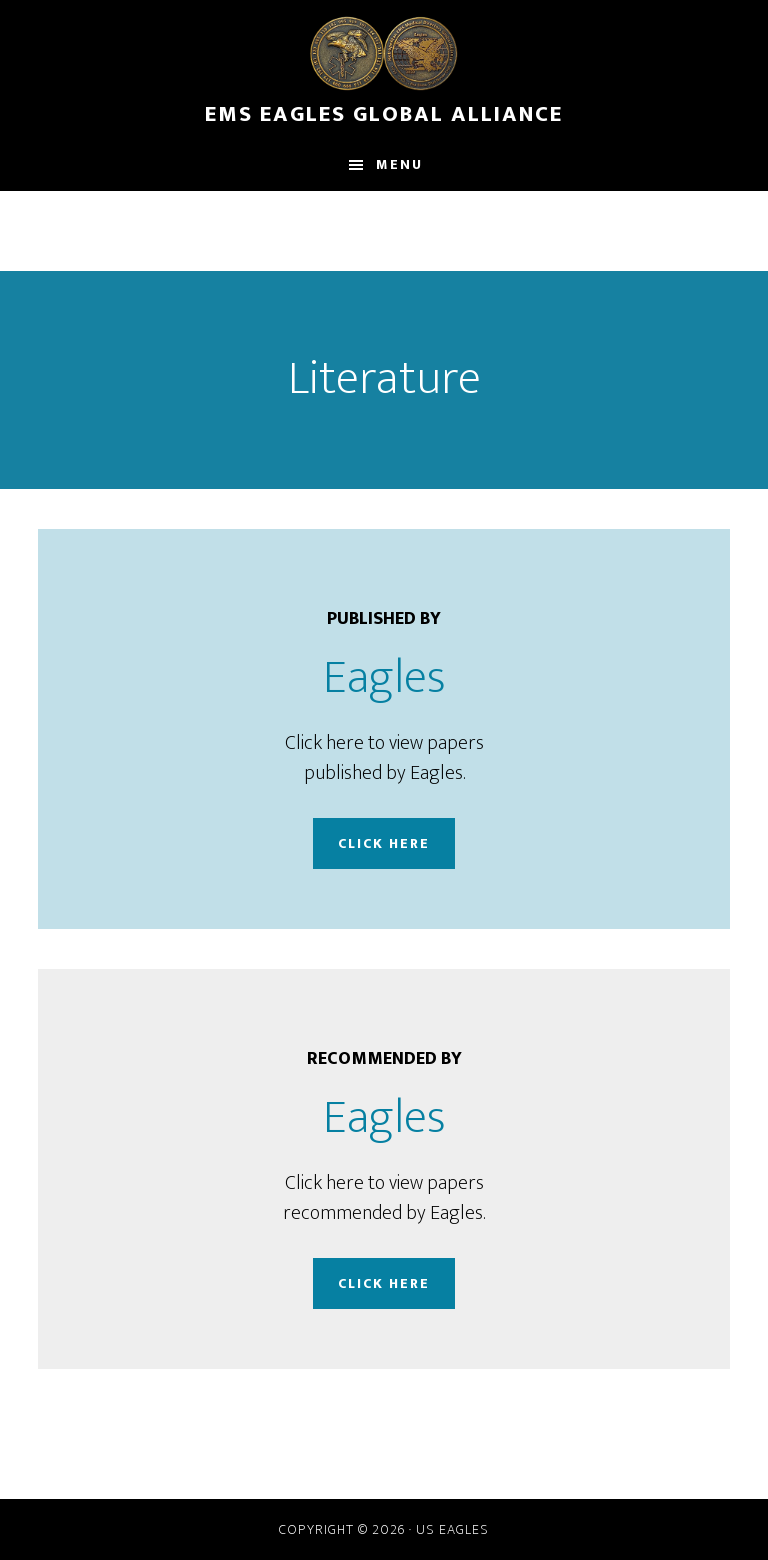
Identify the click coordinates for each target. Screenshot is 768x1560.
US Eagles (452, 1529)
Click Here (384, 843)
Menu (399, 164)
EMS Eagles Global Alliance (384, 105)
